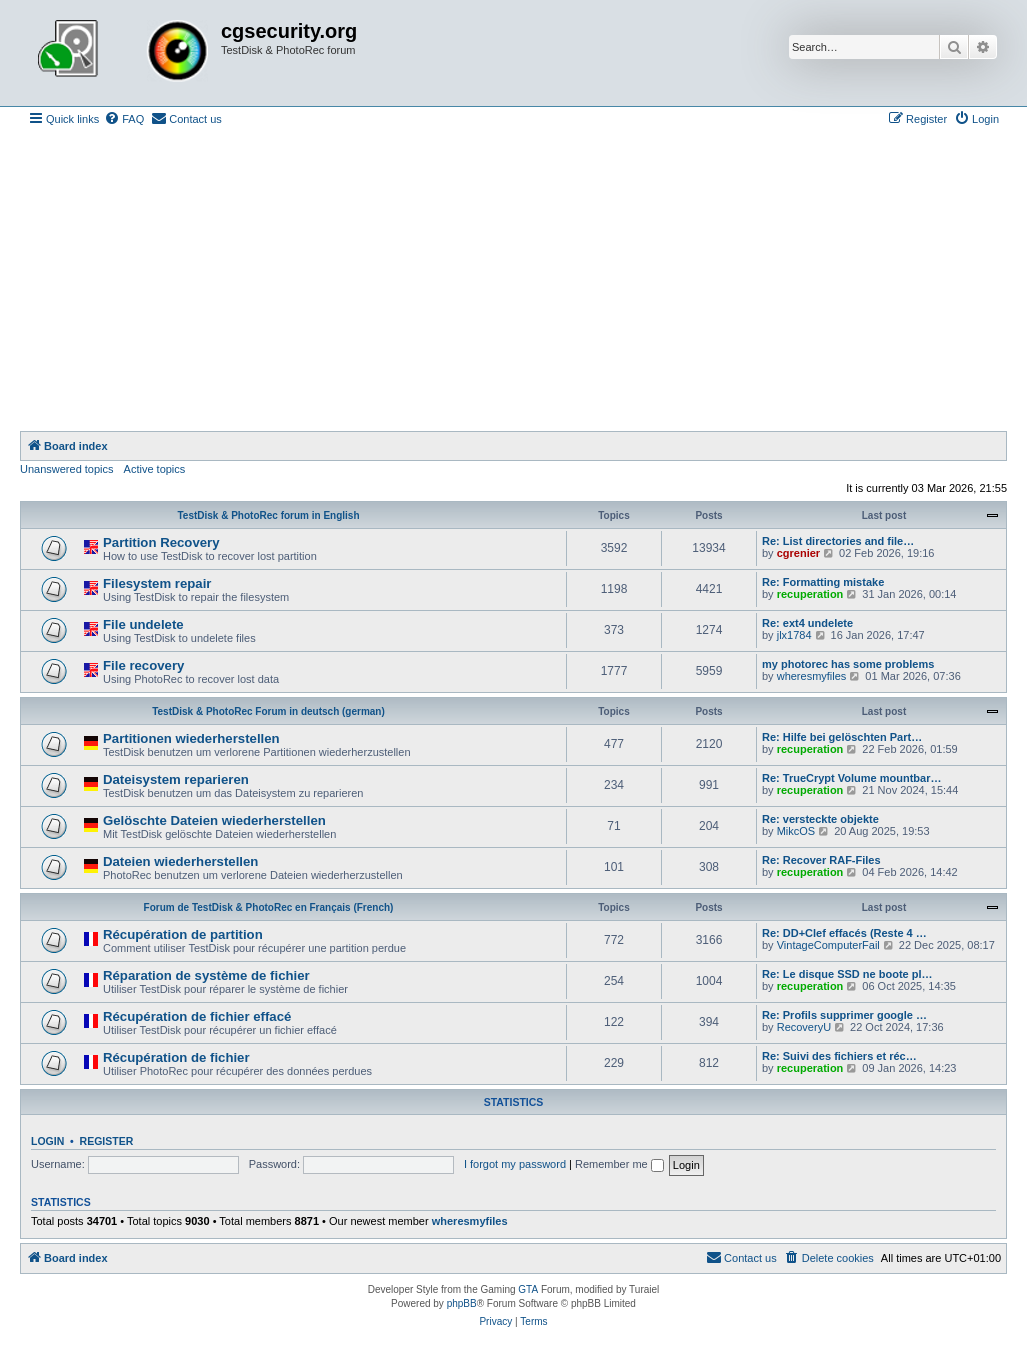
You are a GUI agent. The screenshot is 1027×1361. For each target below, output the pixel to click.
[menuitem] (124, 119)
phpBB (462, 1303)
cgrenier (798, 553)
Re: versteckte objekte (820, 819)
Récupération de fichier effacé (197, 1016)
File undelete (143, 624)
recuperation (810, 594)
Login (47, 1141)
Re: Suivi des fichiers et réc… (839, 1056)
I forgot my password (515, 1164)
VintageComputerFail (828, 945)
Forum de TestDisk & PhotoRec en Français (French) (269, 907)
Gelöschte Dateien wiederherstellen (214, 820)
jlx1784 (794, 635)
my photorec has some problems (848, 664)
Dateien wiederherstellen (180, 861)
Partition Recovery (161, 542)
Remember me (619, 1164)
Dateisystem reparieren (176, 779)
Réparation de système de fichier (206, 975)
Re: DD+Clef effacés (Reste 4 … (844, 933)
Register (107, 1141)
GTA (528, 1289)
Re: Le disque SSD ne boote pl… (847, 974)
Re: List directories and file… (838, 541)
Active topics (155, 469)
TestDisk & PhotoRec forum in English (268, 515)
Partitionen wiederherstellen (191, 738)
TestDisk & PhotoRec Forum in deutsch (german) (268, 711)
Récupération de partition (183, 934)
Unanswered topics (67, 469)
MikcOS (796, 831)
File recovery (143, 665)
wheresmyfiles (812, 676)
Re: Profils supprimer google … (844, 1015)
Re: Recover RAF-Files (821, 860)
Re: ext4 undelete (807, 623)
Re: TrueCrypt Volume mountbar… (851, 778)
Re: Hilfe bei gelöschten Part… (842, 737)
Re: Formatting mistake (823, 582)
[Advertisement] (513, 281)
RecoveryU (804, 1027)
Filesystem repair (157, 583)
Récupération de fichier (176, 1057)
